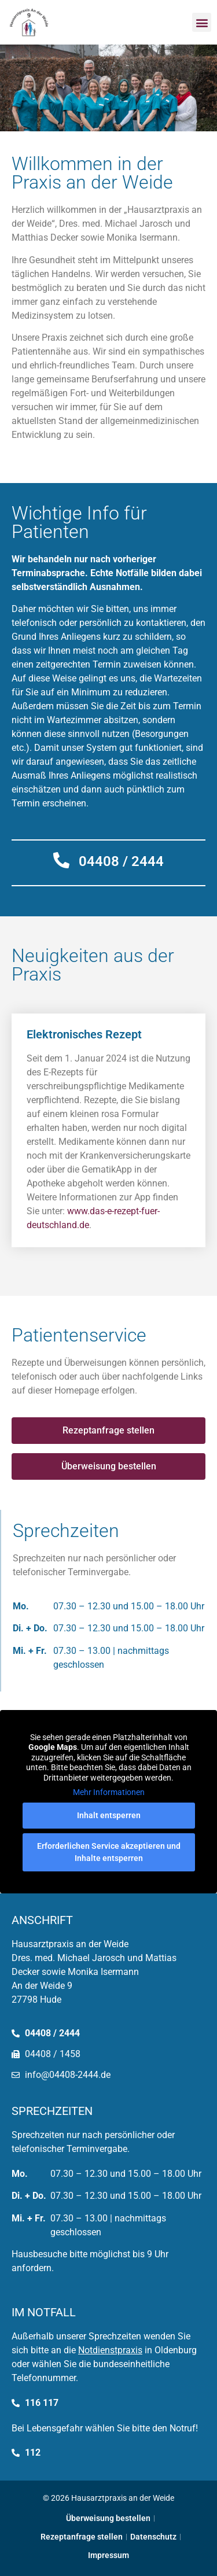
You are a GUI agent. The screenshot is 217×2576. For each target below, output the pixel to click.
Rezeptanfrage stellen (82, 2536)
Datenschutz (153, 2536)
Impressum (108, 2555)
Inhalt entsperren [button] (109, 1815)
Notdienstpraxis (110, 2350)
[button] (201, 22)
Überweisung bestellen (108, 2518)
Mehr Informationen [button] (109, 1792)
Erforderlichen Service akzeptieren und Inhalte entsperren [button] (109, 1852)
